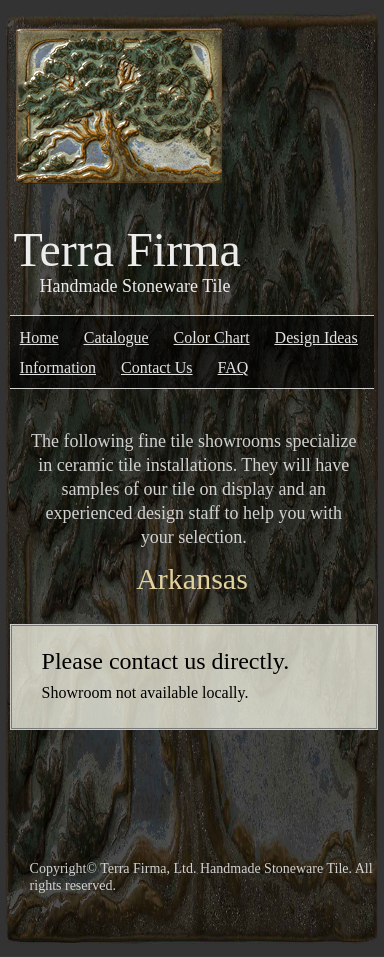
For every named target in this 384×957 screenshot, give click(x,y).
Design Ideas (316, 337)
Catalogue (116, 337)
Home (39, 337)
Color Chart (212, 337)
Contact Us (157, 367)
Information (58, 367)
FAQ (233, 367)
